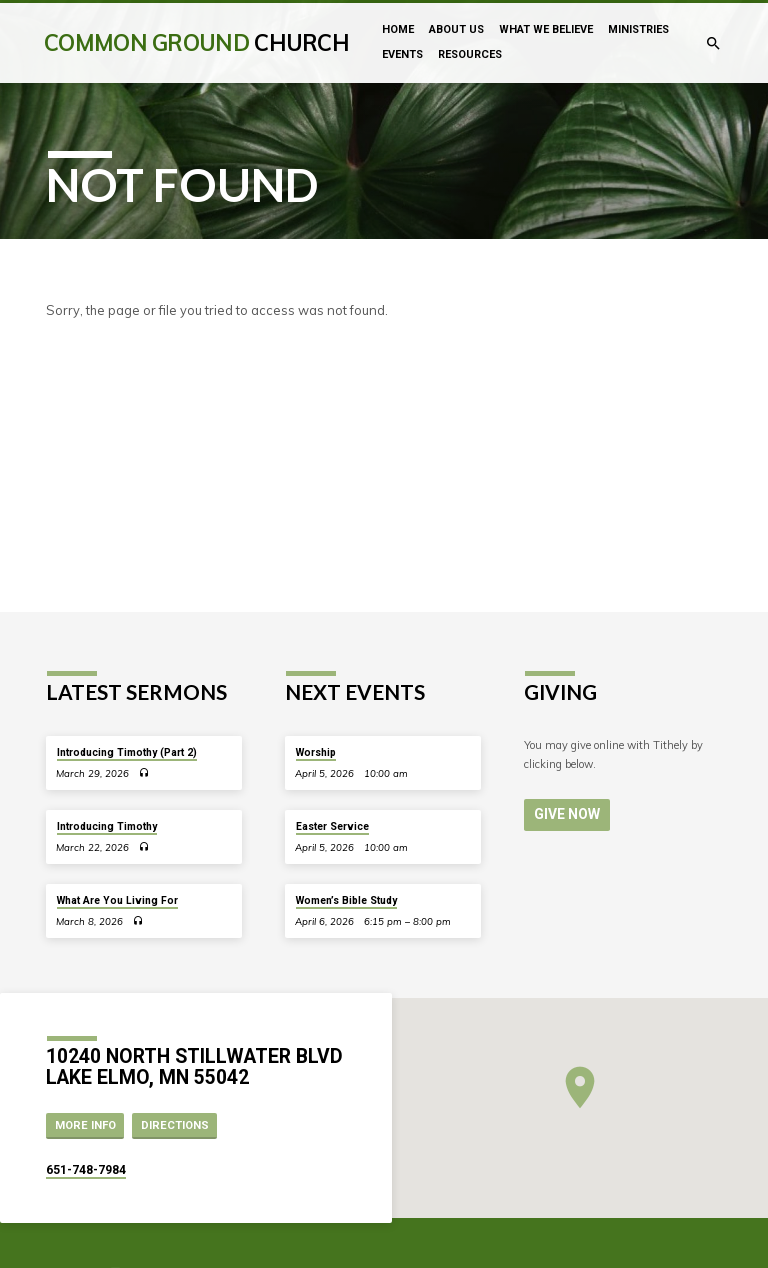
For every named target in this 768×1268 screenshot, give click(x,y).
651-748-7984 (86, 1170)
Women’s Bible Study (346, 900)
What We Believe (546, 29)
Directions (175, 1125)
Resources (470, 54)
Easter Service (332, 826)
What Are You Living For (117, 900)
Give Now (564, 813)
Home (398, 29)
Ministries (638, 29)
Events (402, 54)
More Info (85, 1125)
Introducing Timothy (107, 826)
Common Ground (196, 42)
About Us (456, 29)
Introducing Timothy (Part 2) (127, 752)
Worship (316, 752)
